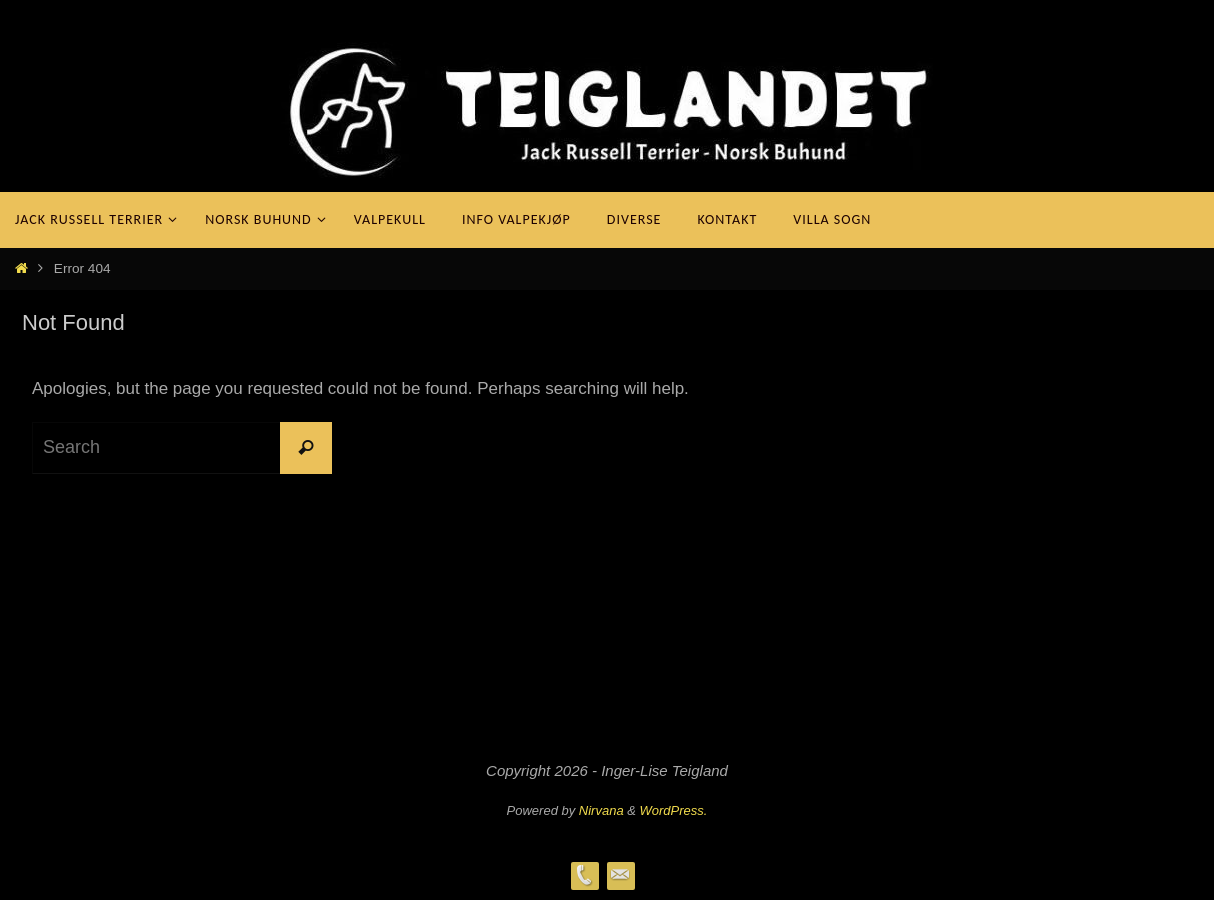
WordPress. (674, 810)
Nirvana (601, 810)
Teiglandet (121, 109)
